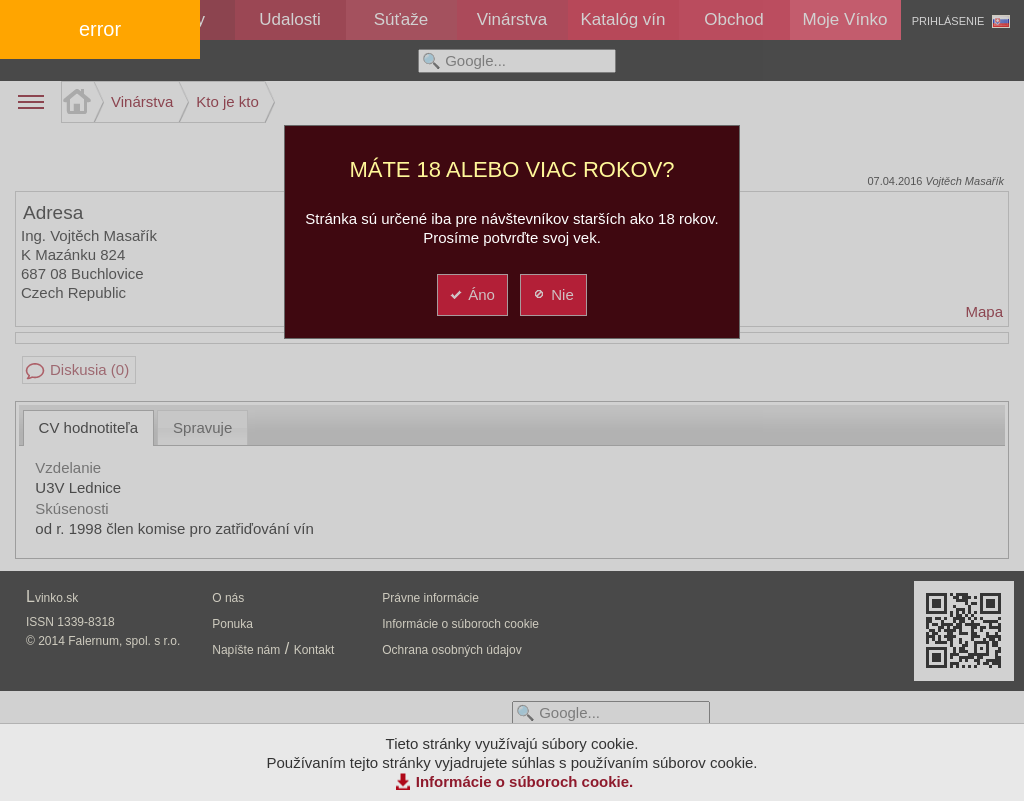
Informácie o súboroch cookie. (525, 781)
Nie (552, 294)
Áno (471, 294)
